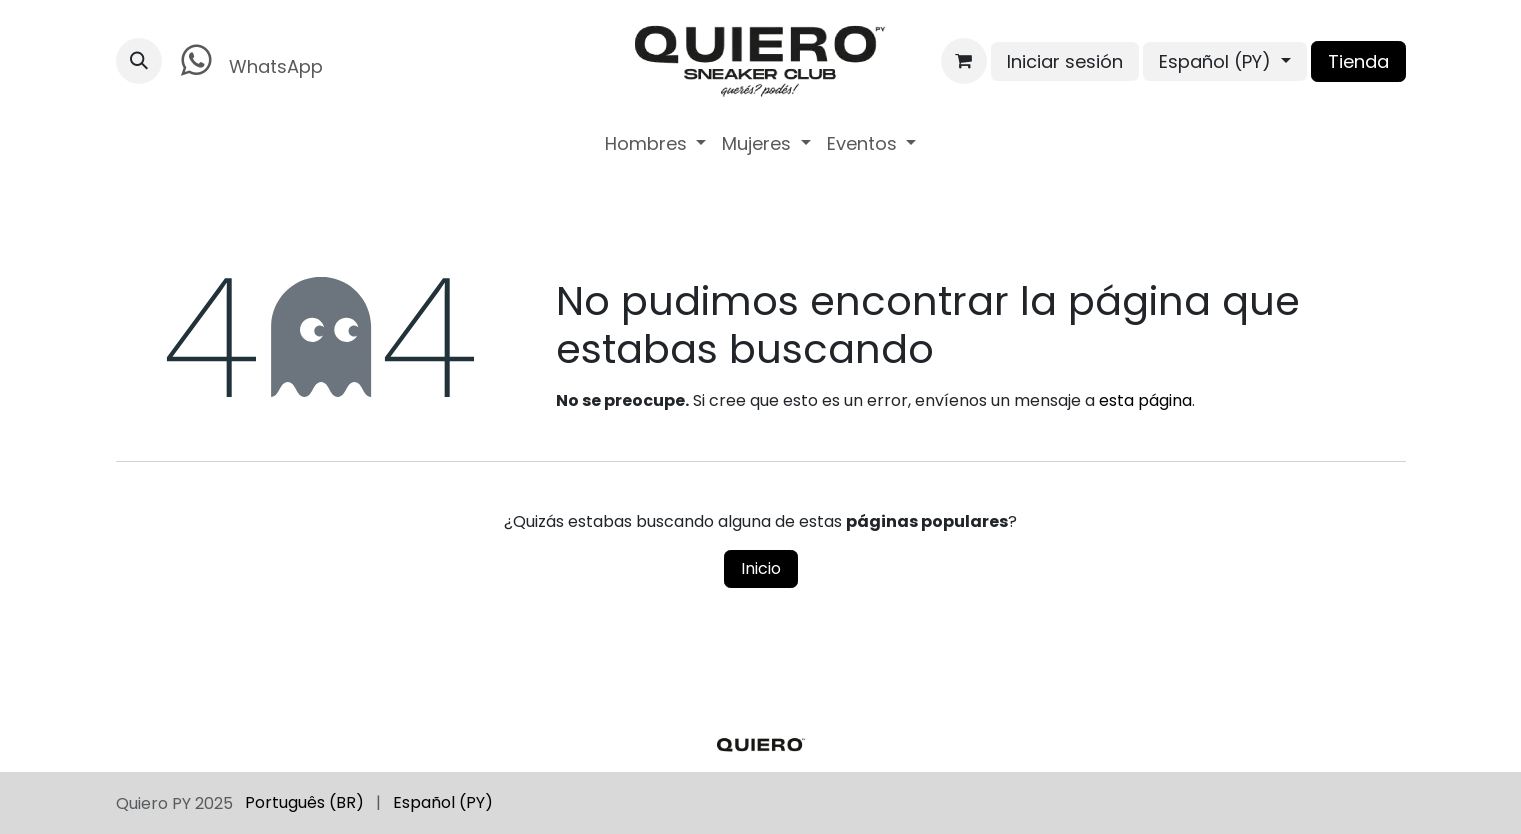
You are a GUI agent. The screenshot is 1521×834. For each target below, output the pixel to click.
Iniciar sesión (1065, 61)
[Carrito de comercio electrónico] (964, 61)
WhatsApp (248, 60)
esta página (1145, 400)
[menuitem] (656, 143)
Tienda (1358, 61)
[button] (139, 61)
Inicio (761, 568)
